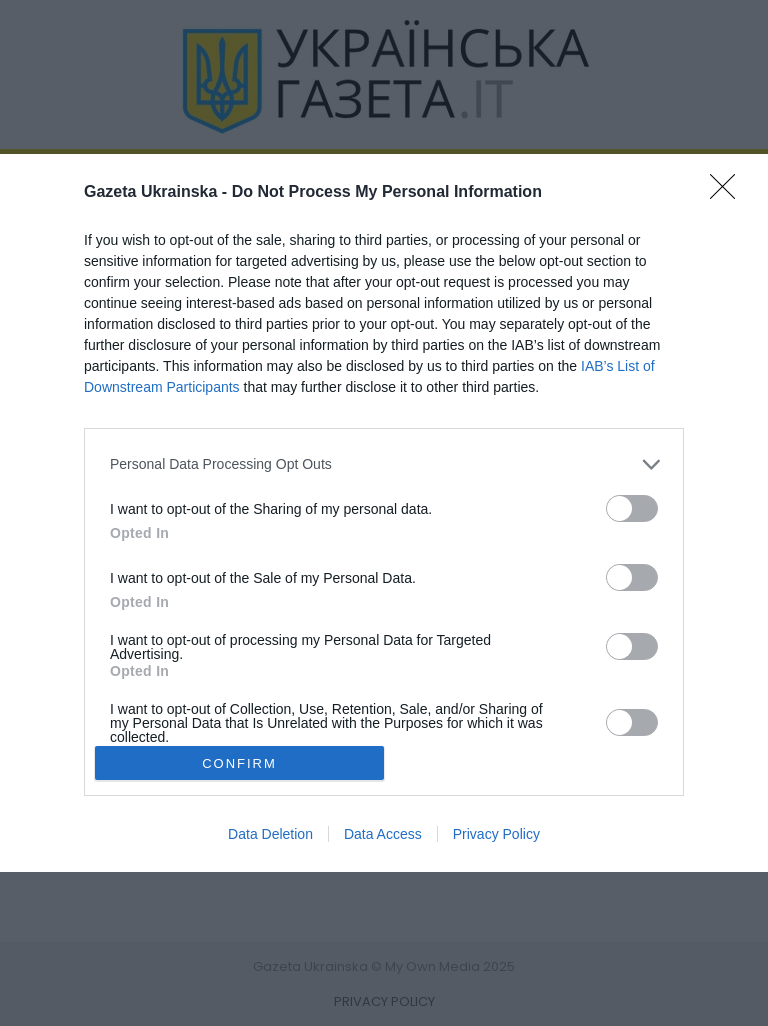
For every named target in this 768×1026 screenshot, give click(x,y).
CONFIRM (239, 763)
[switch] (632, 508)
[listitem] (384, 464)
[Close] (729, 193)
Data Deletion (270, 834)
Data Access (383, 834)
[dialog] (384, 513)
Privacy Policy (496, 834)
